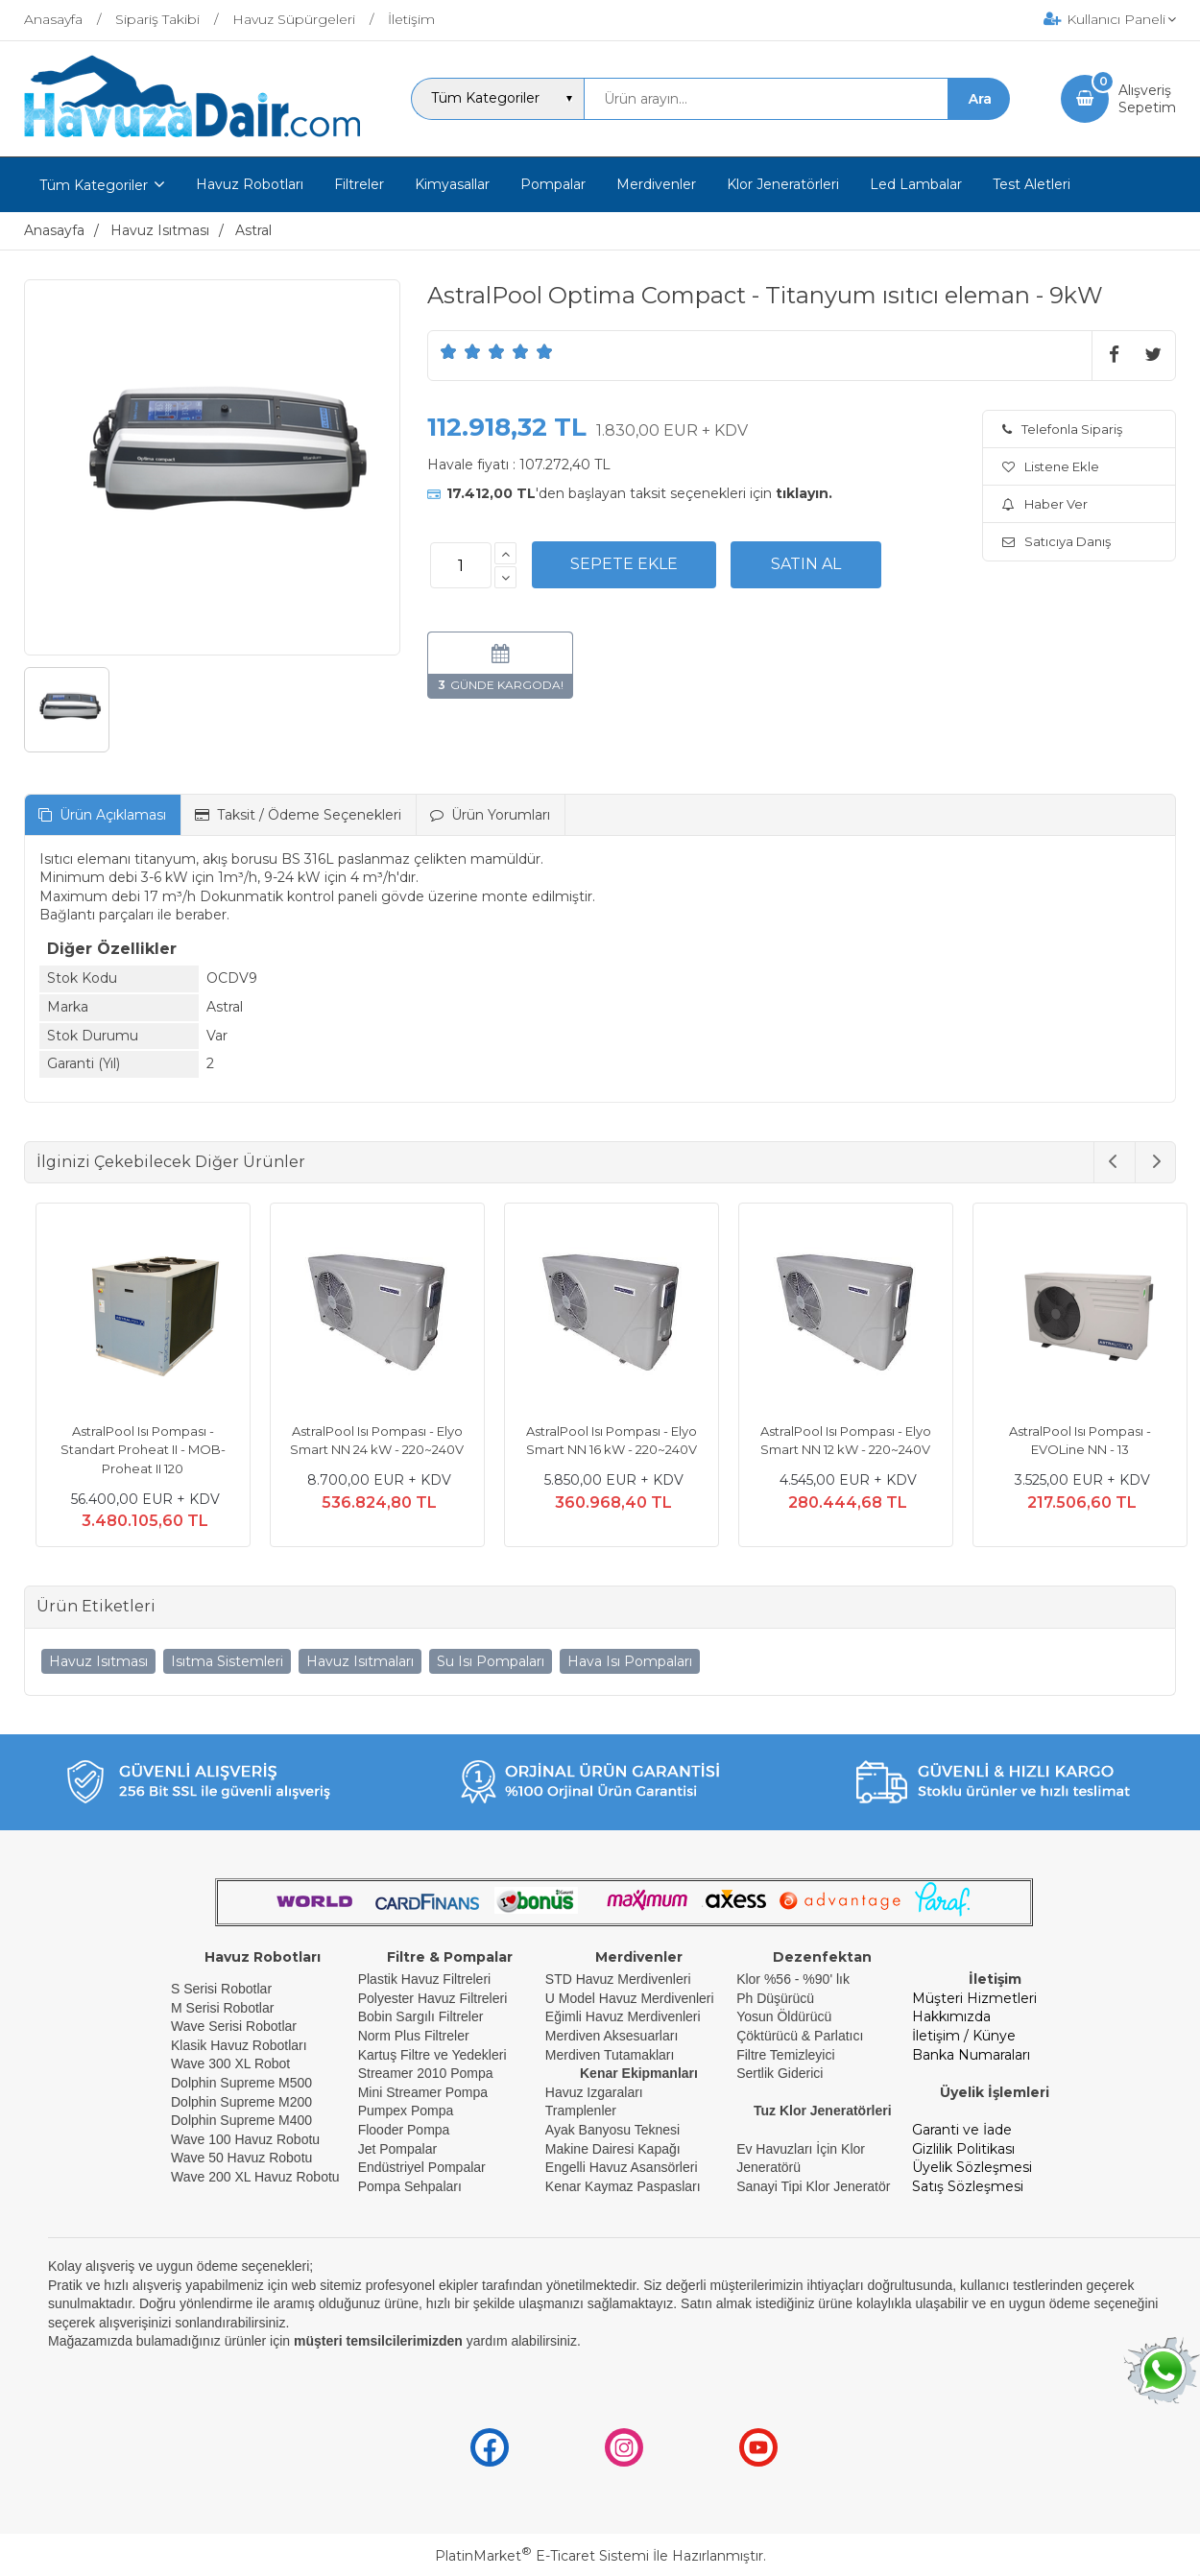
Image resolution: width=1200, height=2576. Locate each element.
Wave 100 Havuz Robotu (247, 2139)
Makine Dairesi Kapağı (613, 2149)
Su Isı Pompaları (490, 1661)
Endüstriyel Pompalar (422, 2167)
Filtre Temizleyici (785, 2055)
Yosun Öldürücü (783, 2016)
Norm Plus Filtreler (413, 2035)
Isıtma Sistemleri (227, 1661)
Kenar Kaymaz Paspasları (623, 2186)
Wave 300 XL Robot (230, 2063)
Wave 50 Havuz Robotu (243, 2157)
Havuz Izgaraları (594, 2092)
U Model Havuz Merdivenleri (629, 1998)
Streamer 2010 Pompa (425, 2073)
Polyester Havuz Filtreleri (433, 1998)
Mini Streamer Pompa (423, 2092)
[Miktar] (461, 565)
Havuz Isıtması (98, 1661)
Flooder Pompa (404, 2129)
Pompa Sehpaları (410, 2186)
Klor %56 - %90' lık (793, 1979)
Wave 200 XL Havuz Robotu (257, 2176)
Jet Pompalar (397, 2149)
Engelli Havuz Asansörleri (621, 2167)
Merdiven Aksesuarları (612, 2035)
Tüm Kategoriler (93, 185)
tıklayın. (804, 493)
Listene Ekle (1050, 466)
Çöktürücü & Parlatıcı (799, 2035)
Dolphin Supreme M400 (241, 2120)
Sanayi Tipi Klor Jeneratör (813, 2186)
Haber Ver (1045, 504)
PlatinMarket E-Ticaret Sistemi (542, 2555)
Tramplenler (580, 2110)
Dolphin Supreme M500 (241, 2082)
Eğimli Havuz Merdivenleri (623, 2016)
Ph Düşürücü (775, 1998)
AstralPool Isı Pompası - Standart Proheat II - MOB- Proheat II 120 (131, 1449)
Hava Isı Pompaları (629, 1661)
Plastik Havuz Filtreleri (424, 1979)
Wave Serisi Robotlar (234, 2026)
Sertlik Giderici (779, 2073)
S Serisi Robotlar (221, 1988)
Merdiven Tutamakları (610, 2055)
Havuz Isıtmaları (360, 1661)
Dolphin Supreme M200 (243, 2102)
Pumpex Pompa (406, 2110)
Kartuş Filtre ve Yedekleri (432, 2055)
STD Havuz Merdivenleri (618, 1979)
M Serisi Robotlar (222, 2007)
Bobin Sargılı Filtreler (421, 2016)
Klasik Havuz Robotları (239, 2045)
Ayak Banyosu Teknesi (612, 2129)
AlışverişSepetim (1147, 99)
